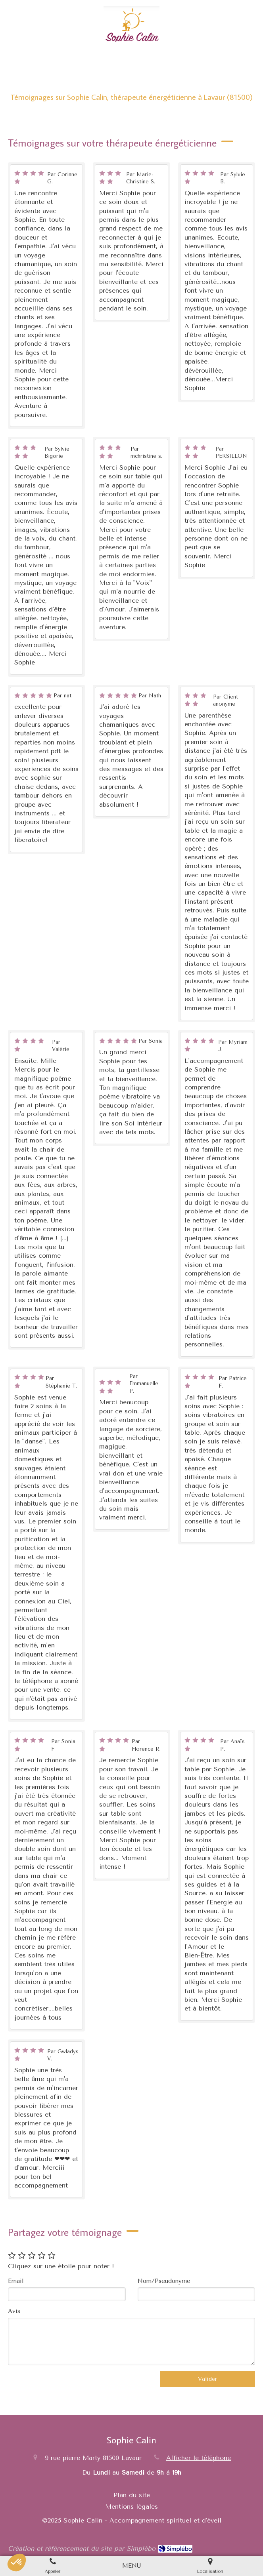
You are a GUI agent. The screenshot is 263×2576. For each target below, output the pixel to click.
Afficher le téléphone (198, 2458)
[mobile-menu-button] (131, 2566)
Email (16, 2281)
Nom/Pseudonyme (164, 2281)
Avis (14, 2311)
